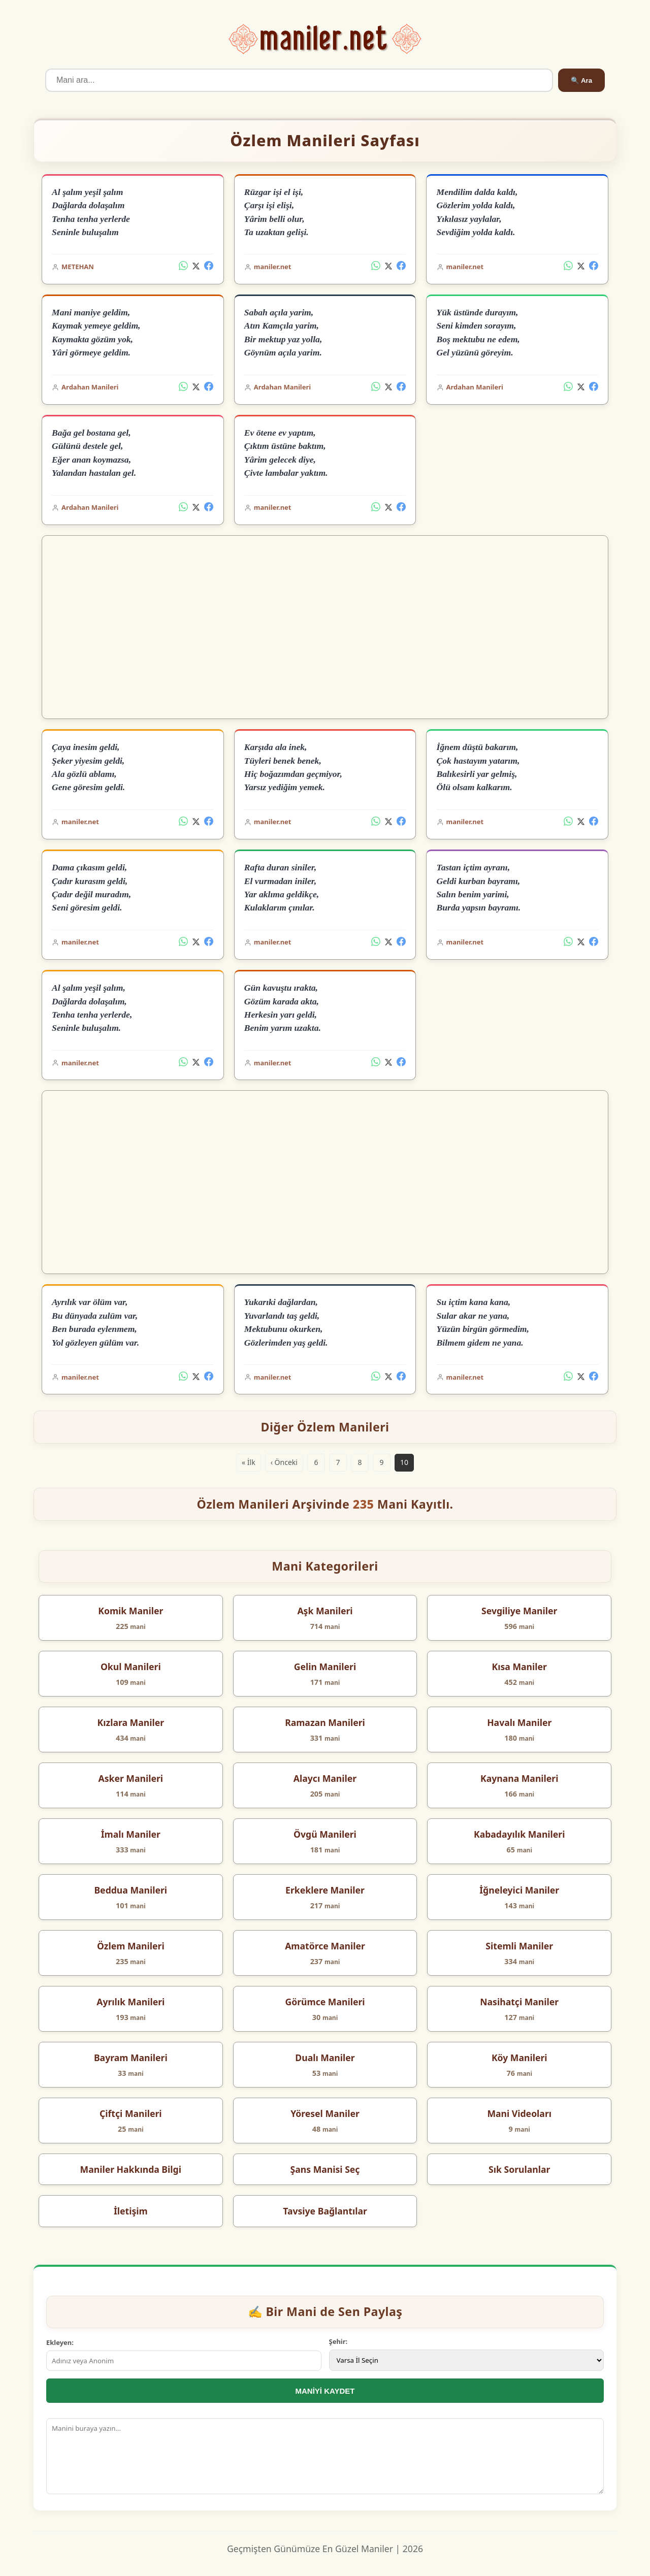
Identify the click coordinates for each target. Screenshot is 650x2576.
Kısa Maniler (519, 1666)
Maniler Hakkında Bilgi (130, 2169)
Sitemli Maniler (519, 1946)
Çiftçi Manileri (131, 2113)
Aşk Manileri (324, 1611)
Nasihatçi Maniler (519, 2002)
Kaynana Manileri (519, 1778)
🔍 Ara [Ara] (581, 80)
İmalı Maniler (130, 1834)
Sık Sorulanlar (519, 2169)
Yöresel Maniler (325, 2113)
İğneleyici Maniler (519, 1890)
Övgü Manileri (325, 1834)
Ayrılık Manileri (130, 2002)
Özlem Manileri (131, 1946)
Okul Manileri (131, 1666)
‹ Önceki (284, 1462)
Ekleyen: (60, 2342)
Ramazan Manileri (325, 1722)
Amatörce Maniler (325, 1946)
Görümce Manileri (325, 2002)
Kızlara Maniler (131, 1722)
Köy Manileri (519, 2057)
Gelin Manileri (325, 1666)
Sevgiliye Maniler (519, 1611)
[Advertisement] (325, 627)
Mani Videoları (519, 2113)
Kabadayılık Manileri (519, 1834)
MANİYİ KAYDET (325, 2391)
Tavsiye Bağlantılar (325, 2211)
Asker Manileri (131, 1778)
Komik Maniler (130, 1611)
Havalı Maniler (519, 1722)
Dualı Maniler (324, 2057)
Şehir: (338, 2341)
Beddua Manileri (130, 1890)
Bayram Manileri (131, 2057)
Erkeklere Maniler (325, 1890)
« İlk (248, 1462)
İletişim (131, 2211)
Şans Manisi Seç (325, 2169)
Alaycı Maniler (325, 1778)
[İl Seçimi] (466, 2360)
